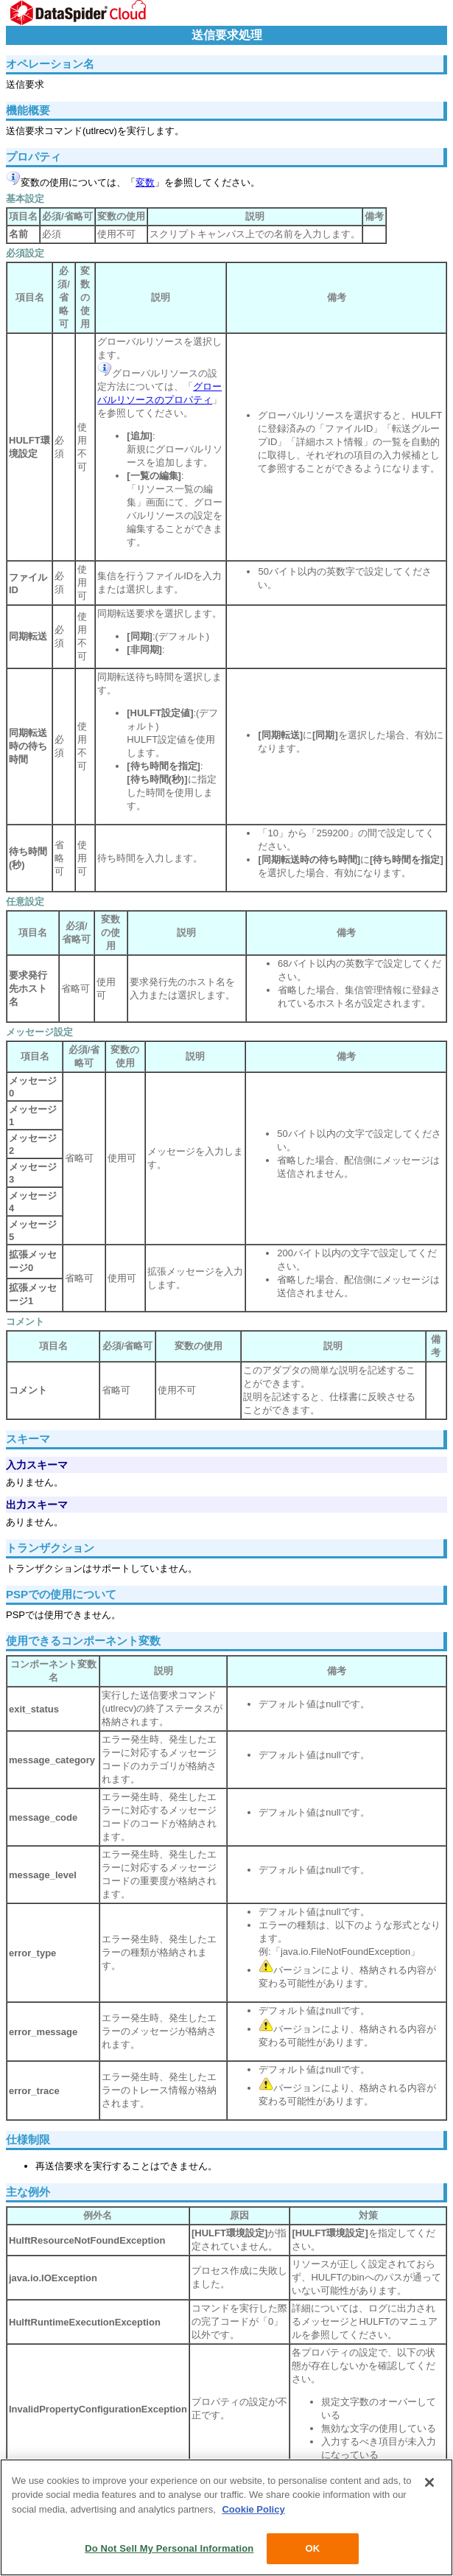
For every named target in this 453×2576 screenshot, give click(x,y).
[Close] (429, 2482)
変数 (145, 182)
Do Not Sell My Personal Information (169, 2548)
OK (312, 2548)
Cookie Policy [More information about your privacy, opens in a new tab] (253, 2509)
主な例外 (28, 2191)
